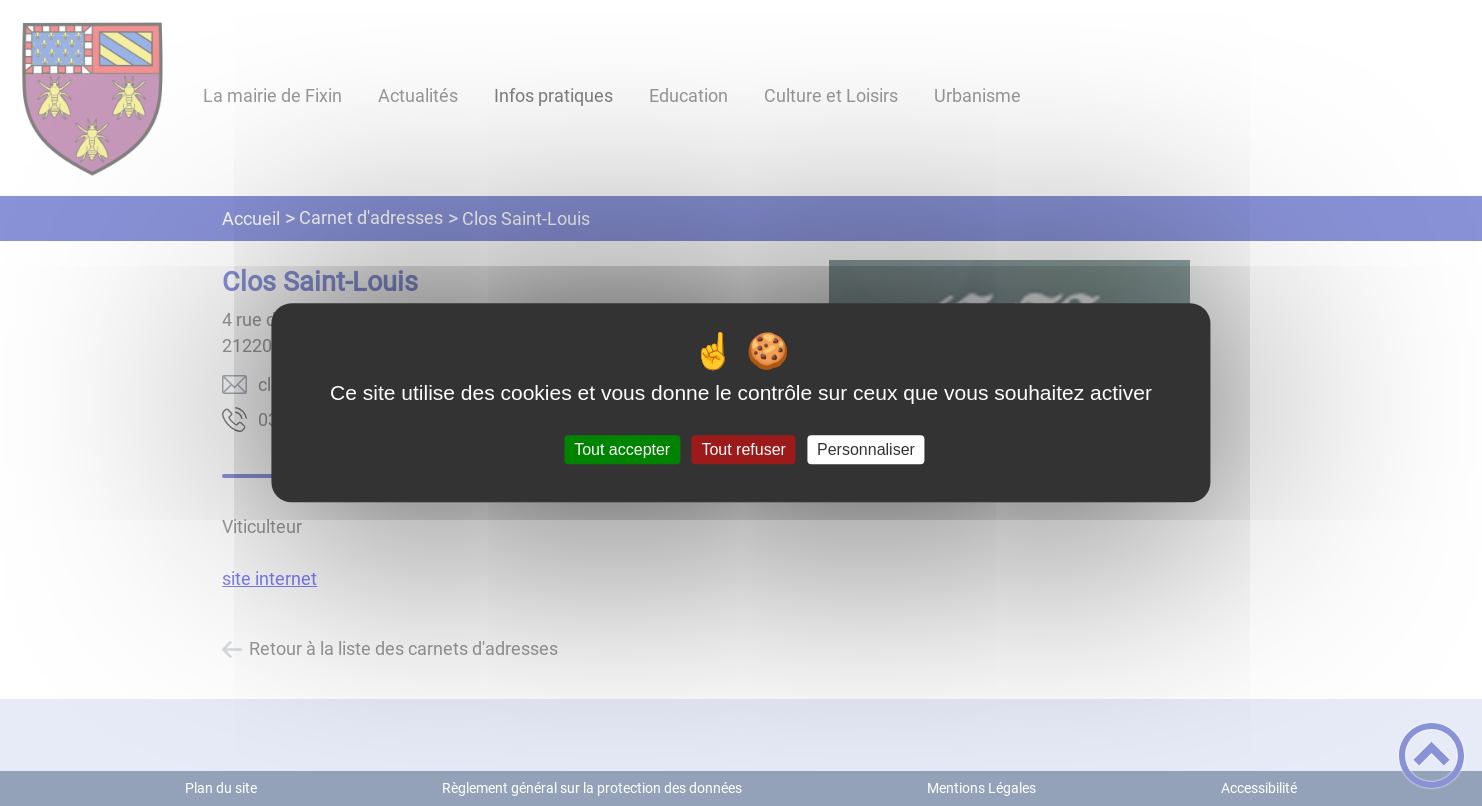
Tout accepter (622, 449)
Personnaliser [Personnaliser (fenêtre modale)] (866, 449)
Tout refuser (743, 449)
